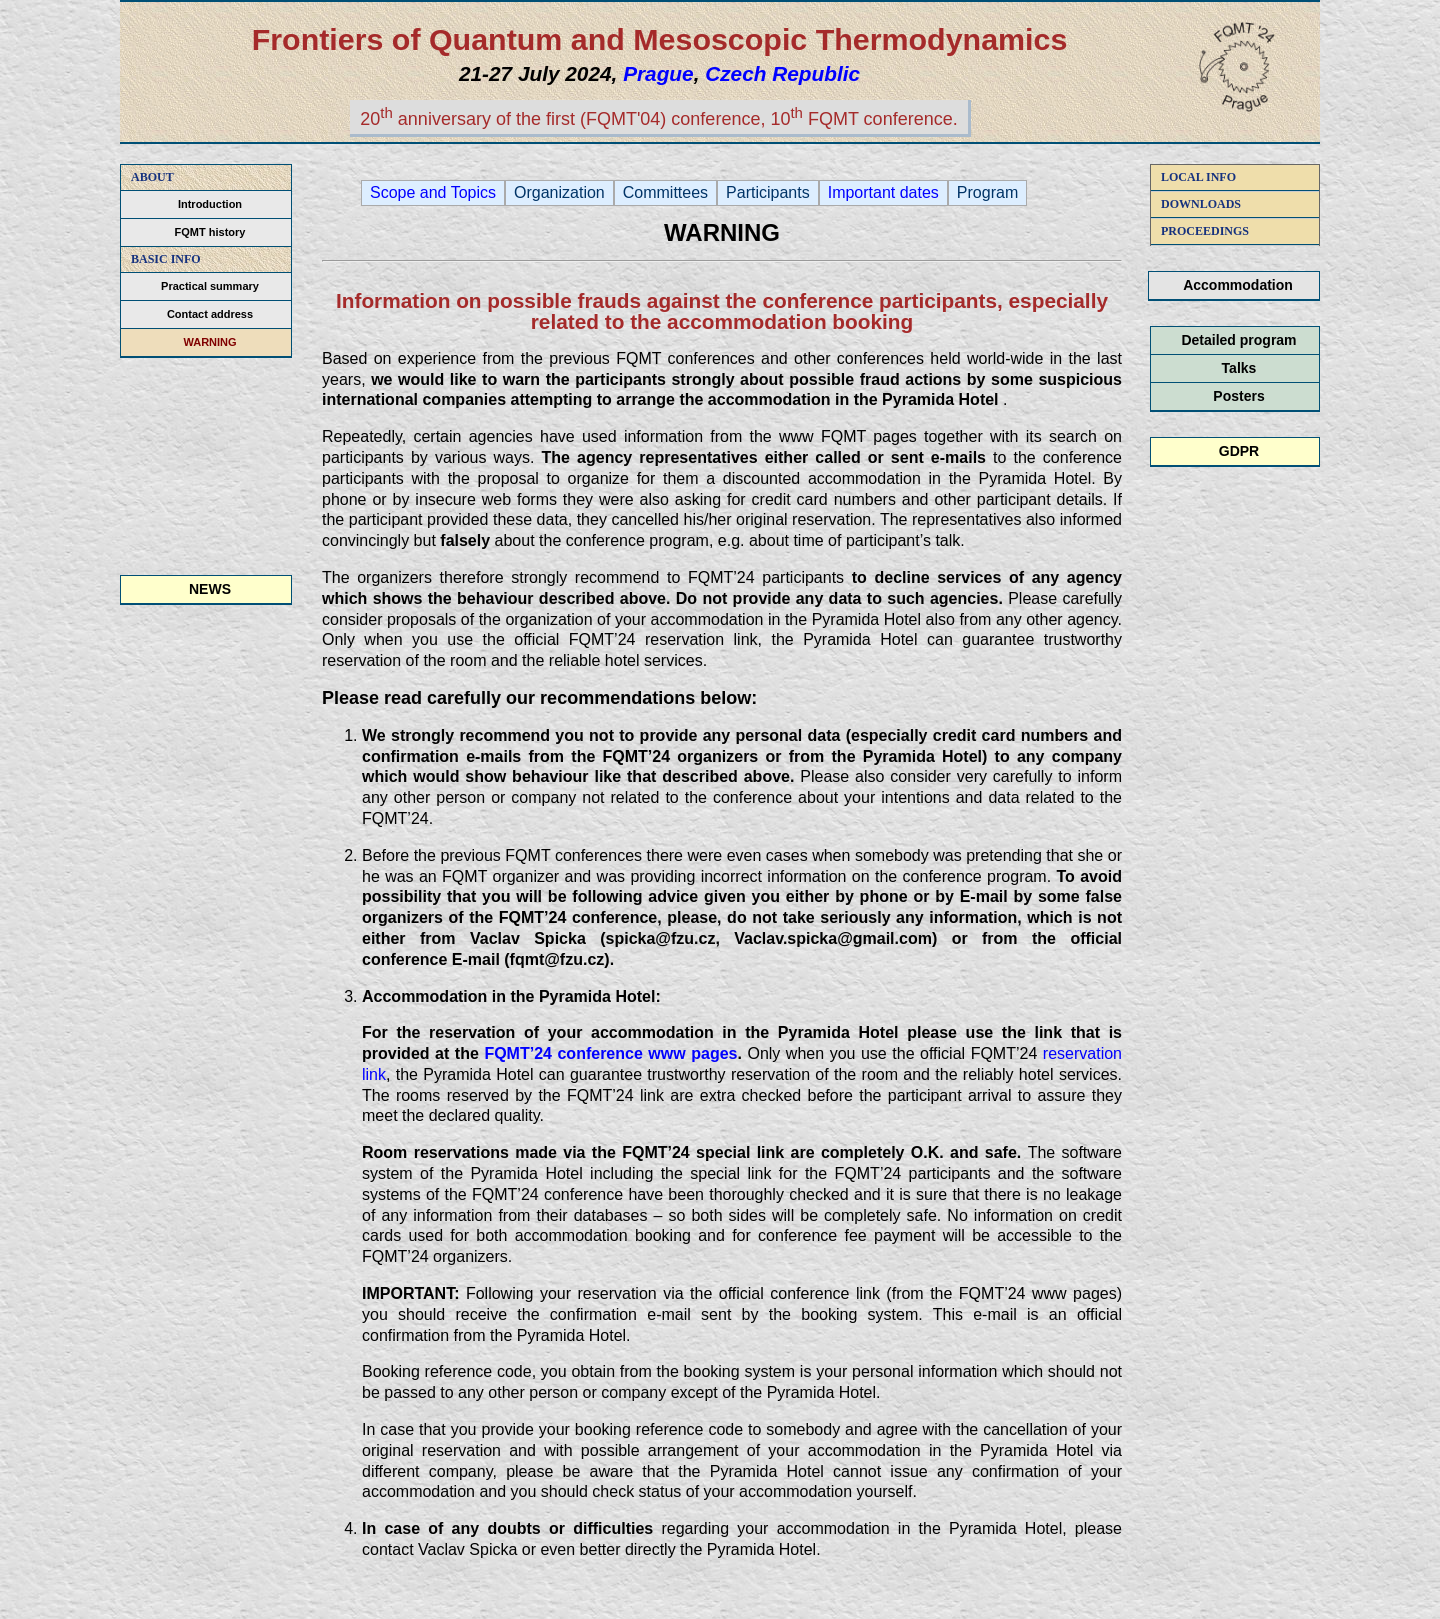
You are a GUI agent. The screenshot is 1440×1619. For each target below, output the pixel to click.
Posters (1238, 396)
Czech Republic (782, 73)
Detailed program (1238, 340)
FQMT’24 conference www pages (610, 1053)
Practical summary (210, 286)
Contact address (210, 314)
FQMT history (210, 232)
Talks (1239, 368)
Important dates (883, 193)
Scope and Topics (433, 193)
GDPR (1239, 451)
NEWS (210, 589)
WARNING (209, 342)
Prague (658, 73)
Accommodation (1238, 285)
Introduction (210, 204)
